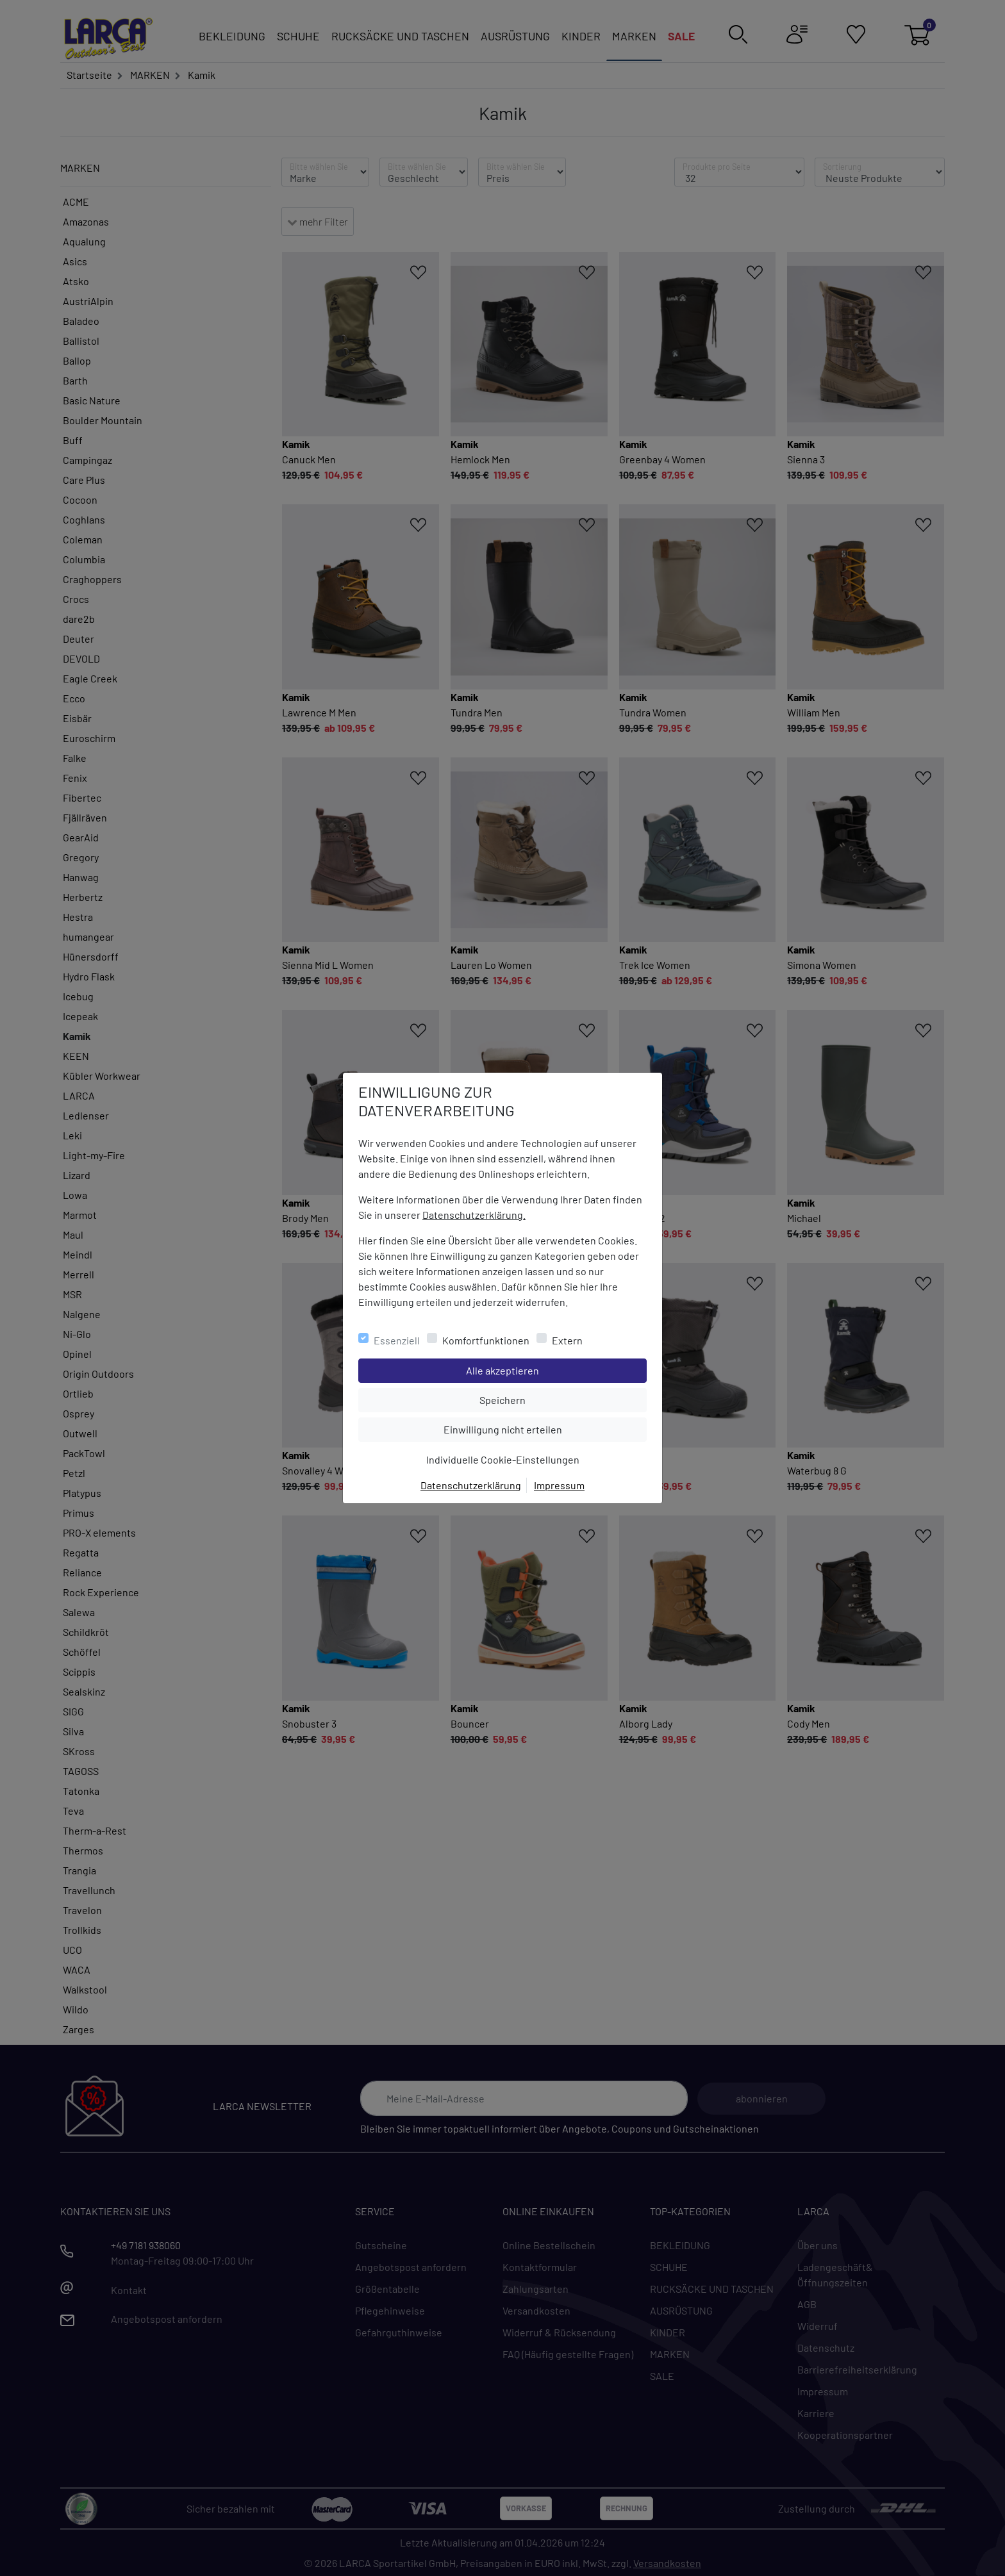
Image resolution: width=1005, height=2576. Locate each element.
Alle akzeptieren (554, 1369)
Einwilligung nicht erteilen (531, 1428)
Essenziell (397, 1340)
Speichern (563, 1399)
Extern (567, 1340)
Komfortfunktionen (485, 1340)
